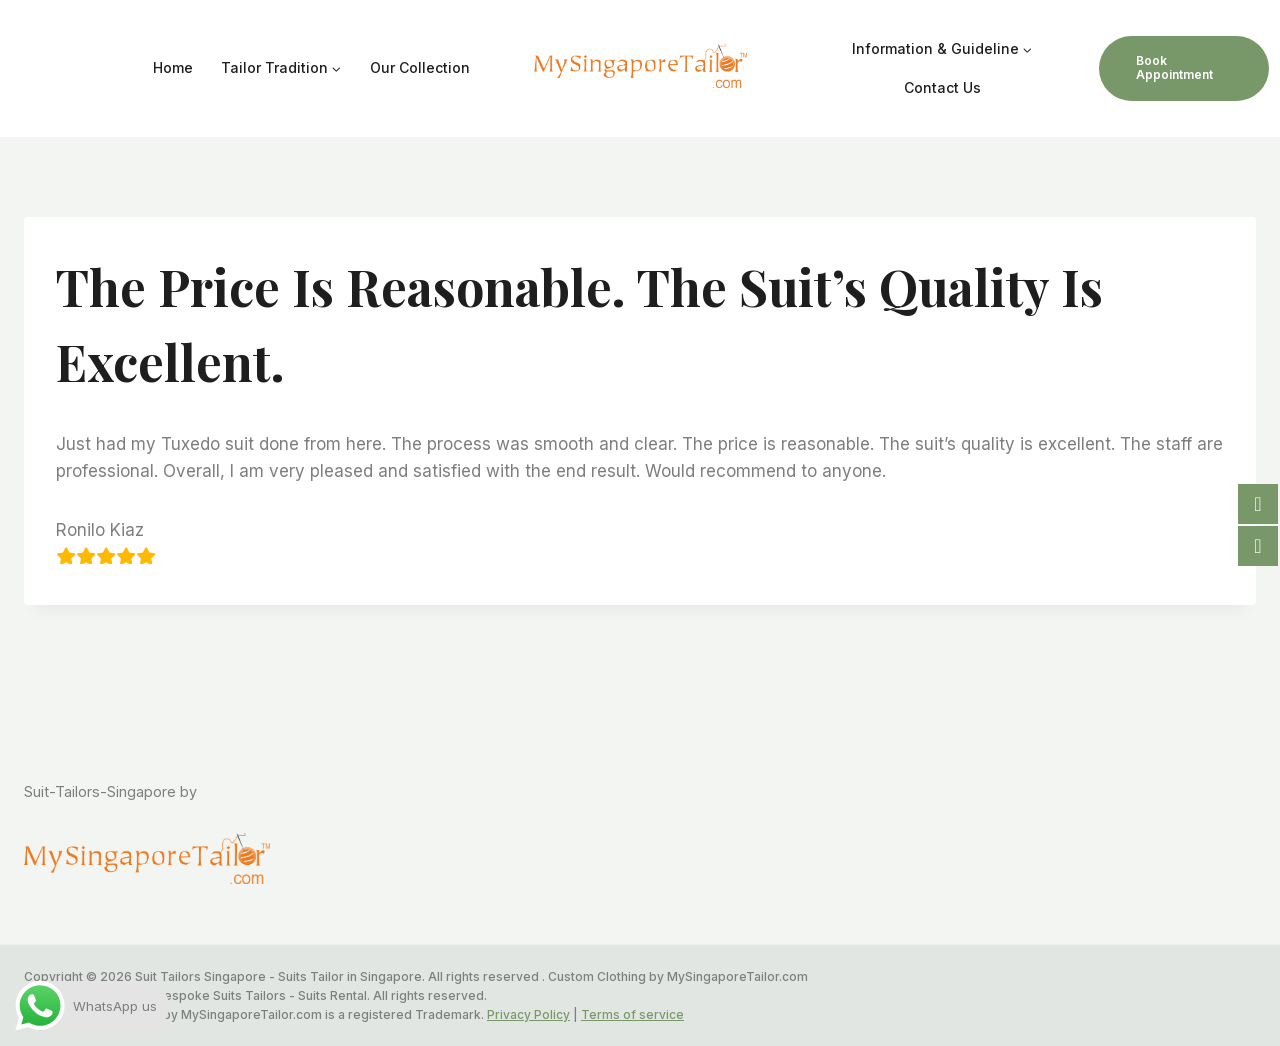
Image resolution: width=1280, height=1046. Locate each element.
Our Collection (420, 67)
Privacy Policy (528, 1014)
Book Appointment (1174, 67)
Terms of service (632, 1014)
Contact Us (942, 87)
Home (173, 67)
